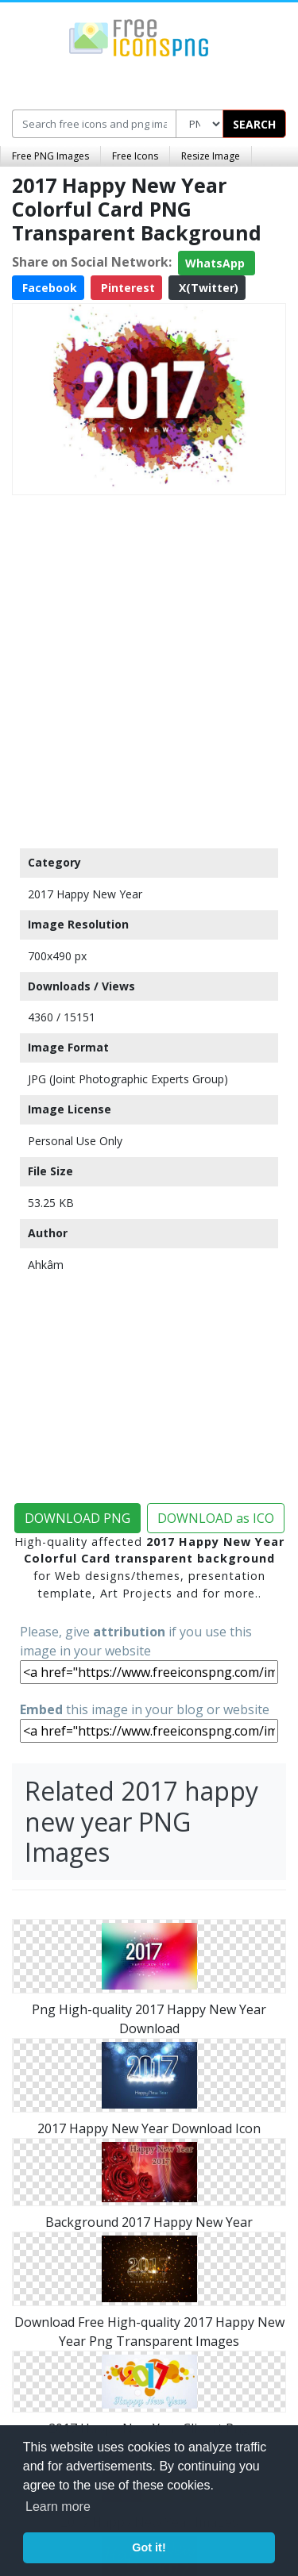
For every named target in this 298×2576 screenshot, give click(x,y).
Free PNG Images (50, 156)
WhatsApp (216, 263)
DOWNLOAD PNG (77, 1518)
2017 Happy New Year (85, 894)
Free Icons (135, 156)
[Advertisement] (149, 668)
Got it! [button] (148, 2547)
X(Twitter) (207, 287)
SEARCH (254, 124)
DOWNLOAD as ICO (215, 1518)
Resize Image (210, 156)
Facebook (48, 287)
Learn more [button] (58, 2506)
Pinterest (126, 287)
